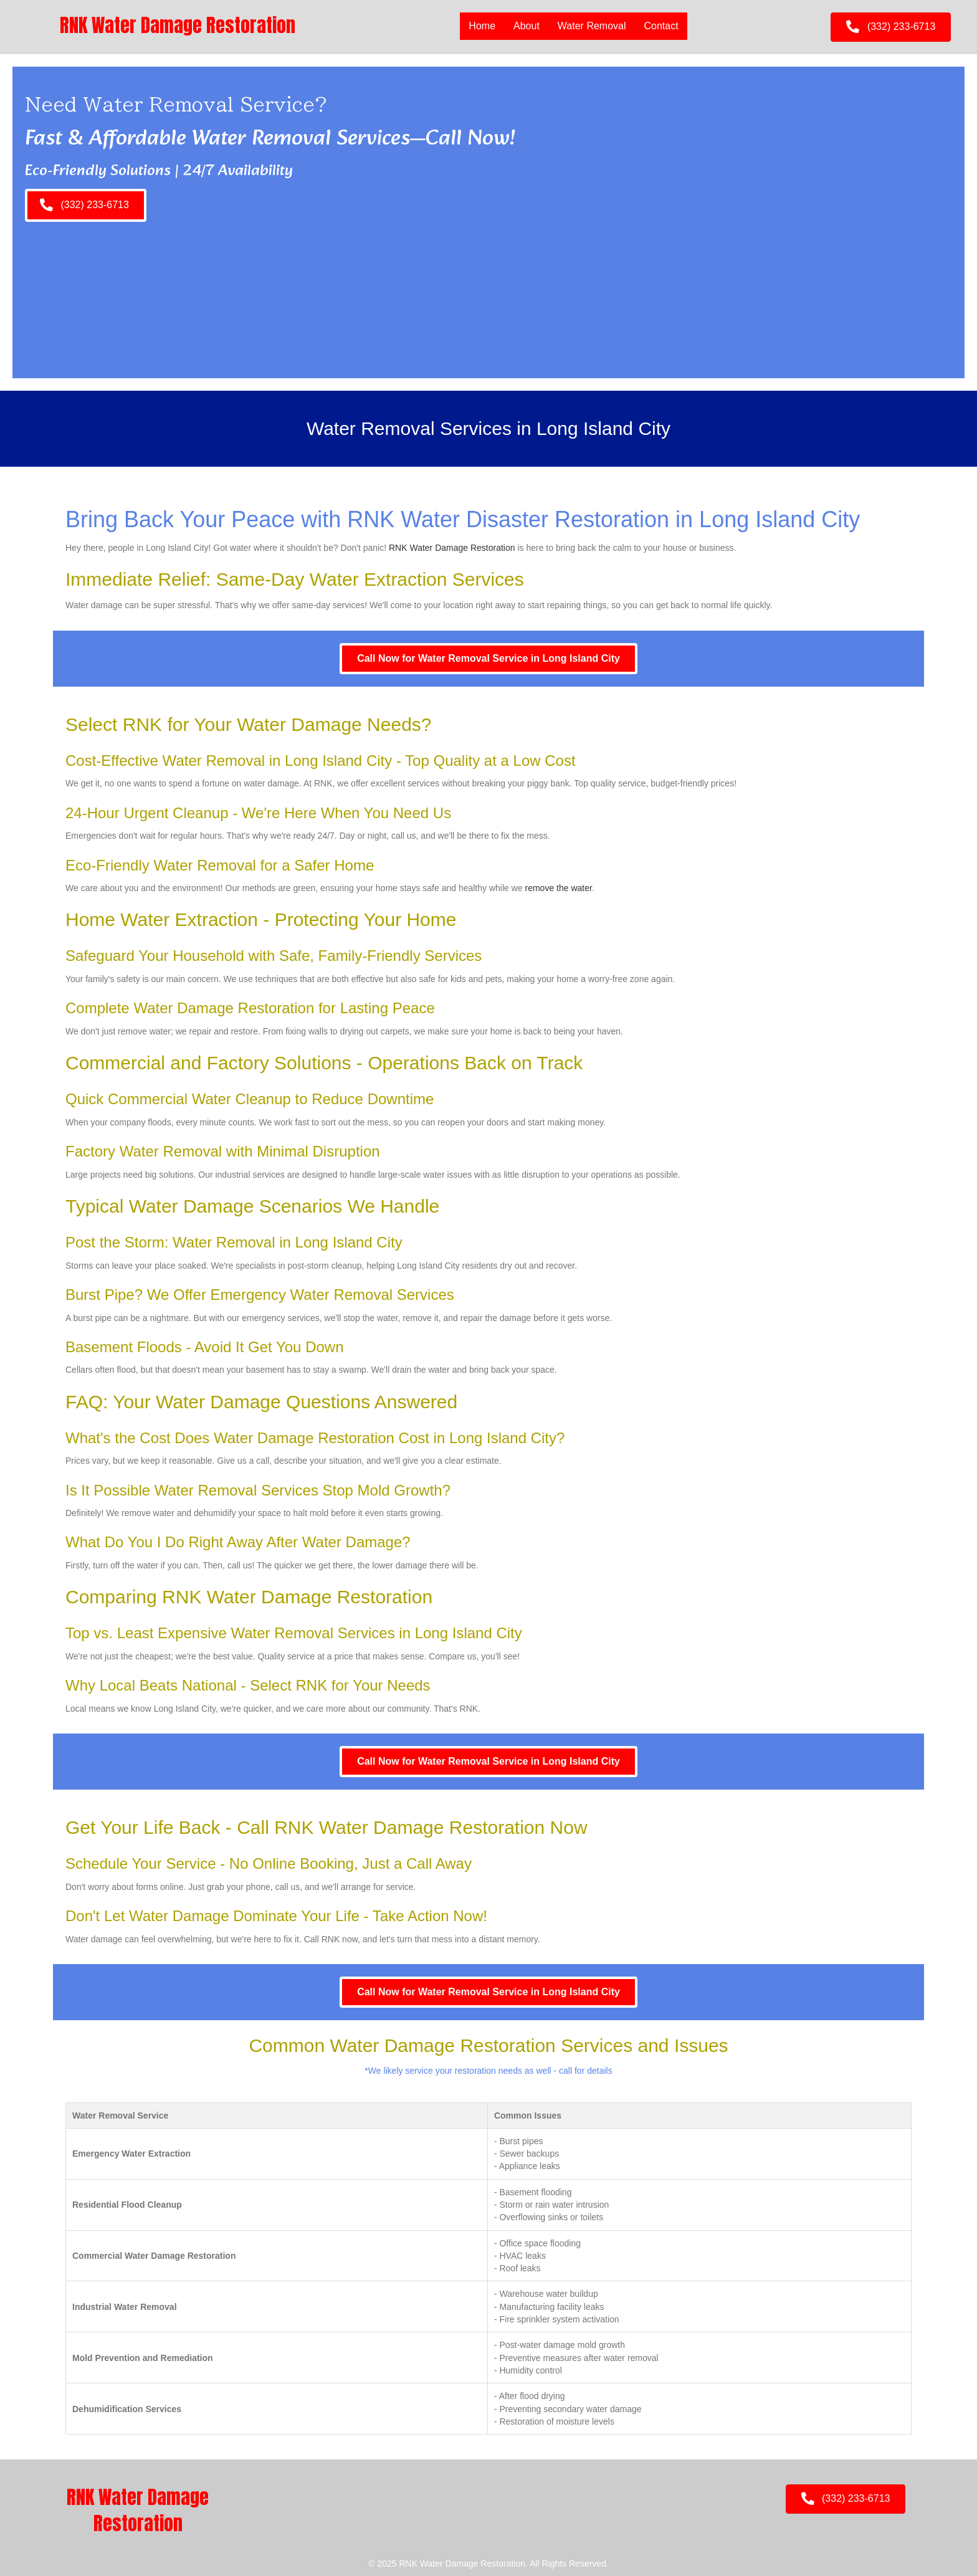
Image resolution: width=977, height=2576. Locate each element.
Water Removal (592, 26)
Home (482, 26)
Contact (661, 26)
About (526, 26)
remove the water (558, 888)
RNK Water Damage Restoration (452, 548)
